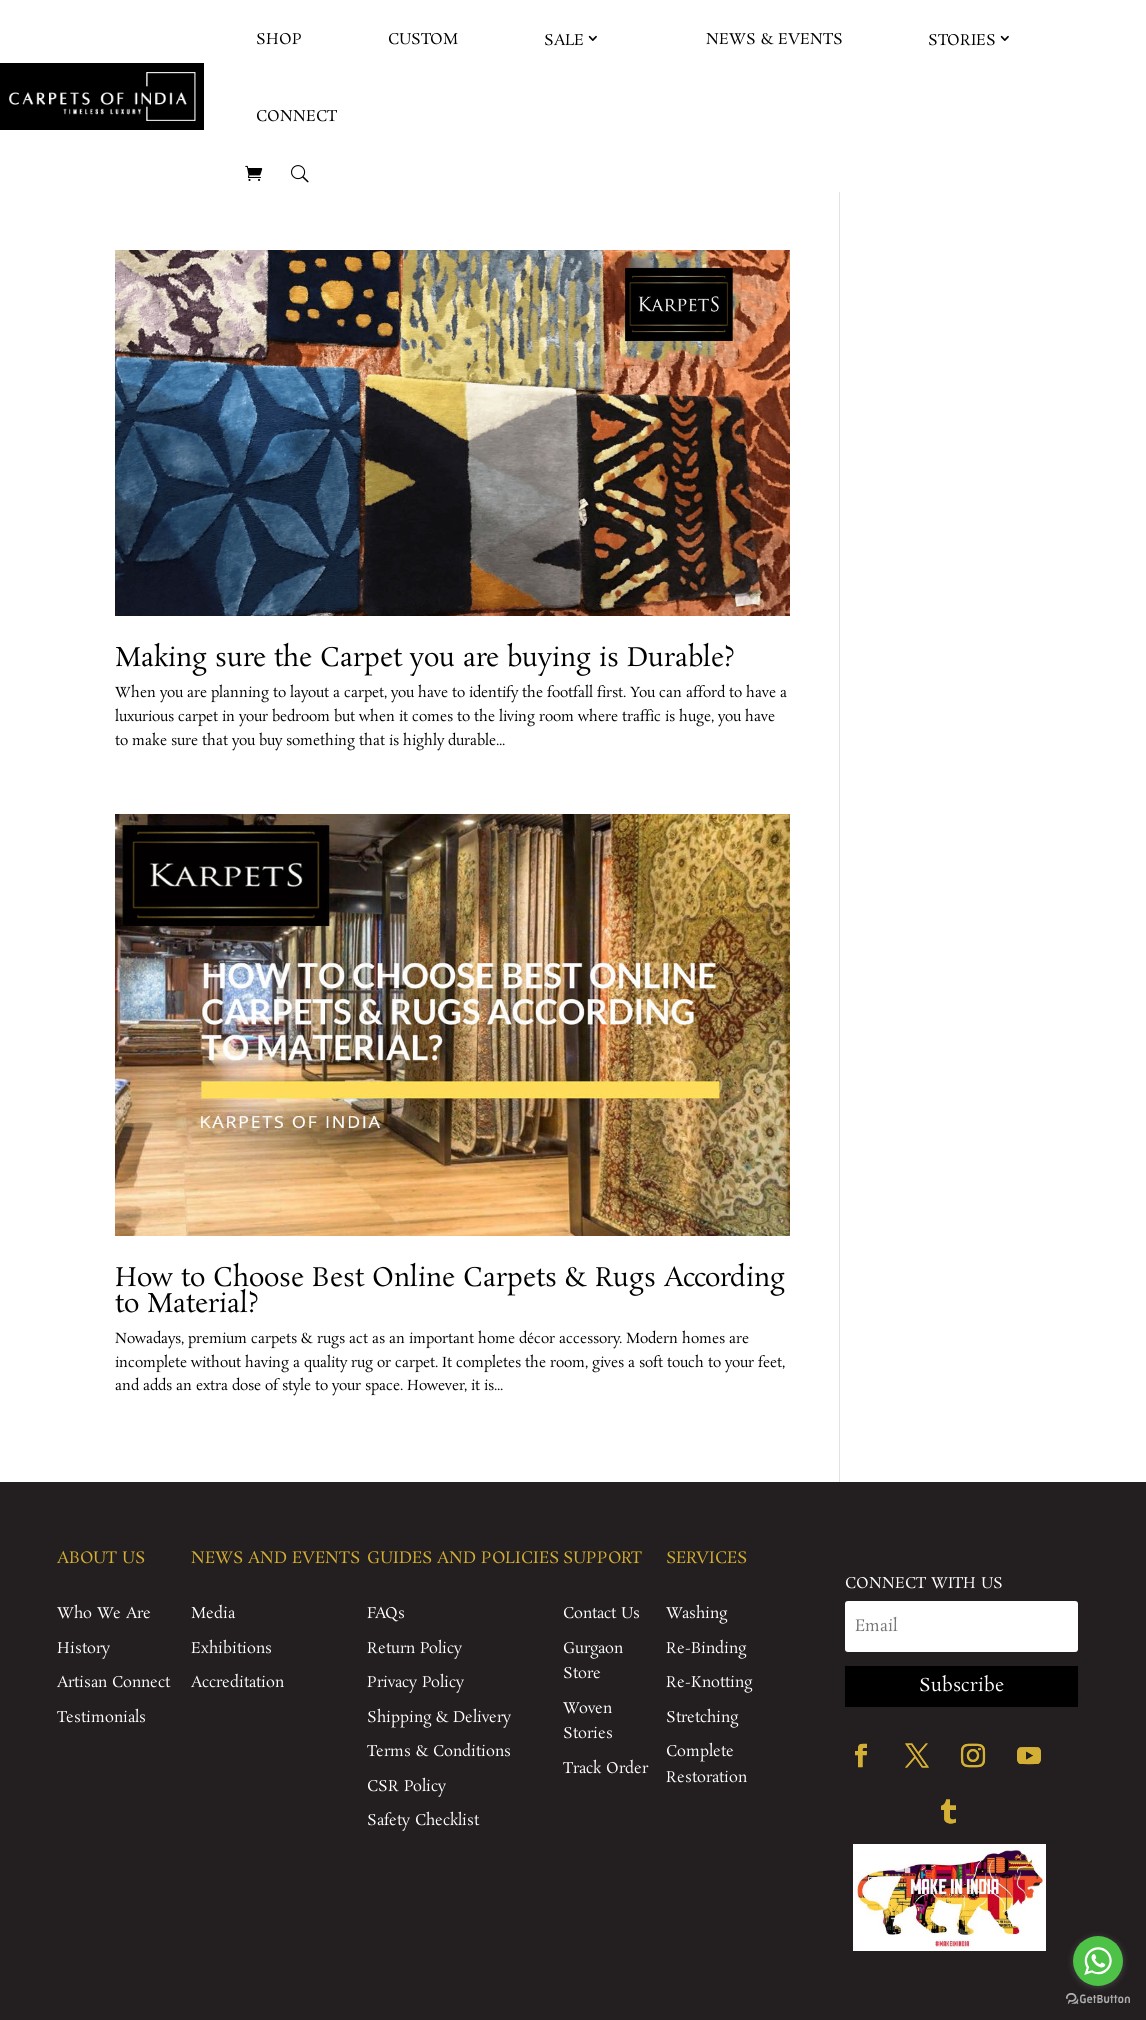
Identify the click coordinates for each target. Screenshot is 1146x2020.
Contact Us (601, 1613)
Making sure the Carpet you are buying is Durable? (425, 659)
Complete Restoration (706, 1764)
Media (213, 1613)
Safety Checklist (423, 1820)
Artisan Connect (113, 1682)
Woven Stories (588, 1721)
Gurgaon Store (593, 1661)
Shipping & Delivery (439, 1717)
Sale (564, 40)
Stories (962, 40)
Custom (423, 39)
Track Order (605, 1768)
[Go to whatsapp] (1098, 1961)
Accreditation (237, 1682)
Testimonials (101, 1717)
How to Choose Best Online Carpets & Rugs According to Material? (450, 1292)
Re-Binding (706, 1648)
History (83, 1648)
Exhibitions (231, 1648)
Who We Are (104, 1613)
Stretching (702, 1717)
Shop (279, 39)
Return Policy (414, 1648)
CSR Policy (406, 1786)
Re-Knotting (709, 1682)
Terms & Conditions (439, 1751)
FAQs (386, 1613)
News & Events (774, 39)
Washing (696, 1613)
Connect (296, 116)
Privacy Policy (415, 1682)
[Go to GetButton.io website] (1098, 1999)
